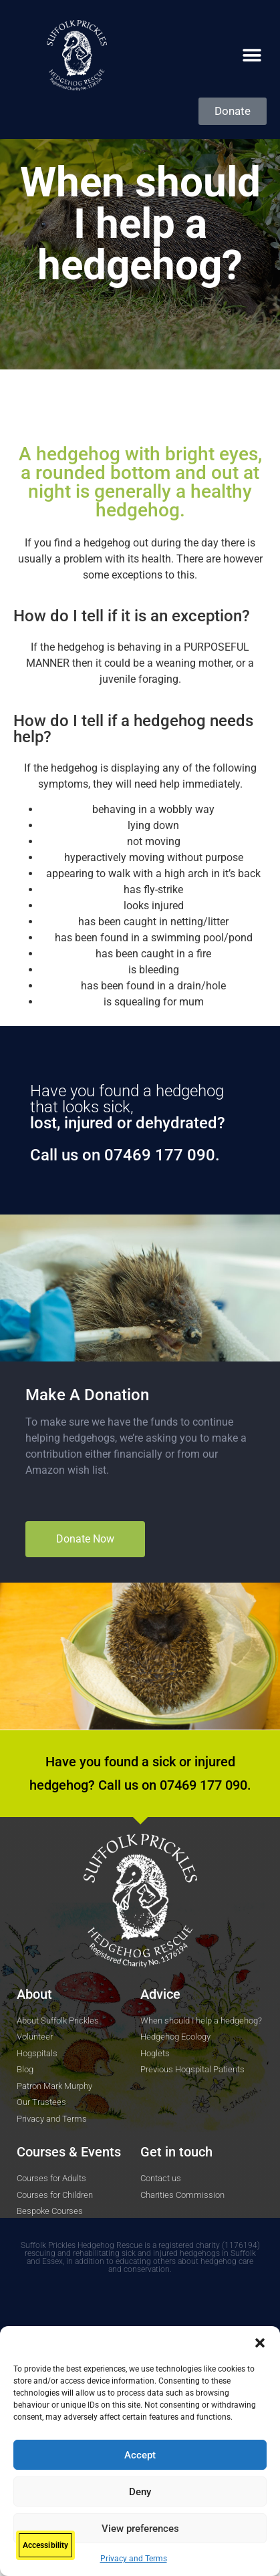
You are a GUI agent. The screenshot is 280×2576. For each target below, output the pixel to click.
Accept (140, 2455)
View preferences (140, 2529)
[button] (260, 2343)
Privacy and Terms (133, 2558)
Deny (140, 2492)
